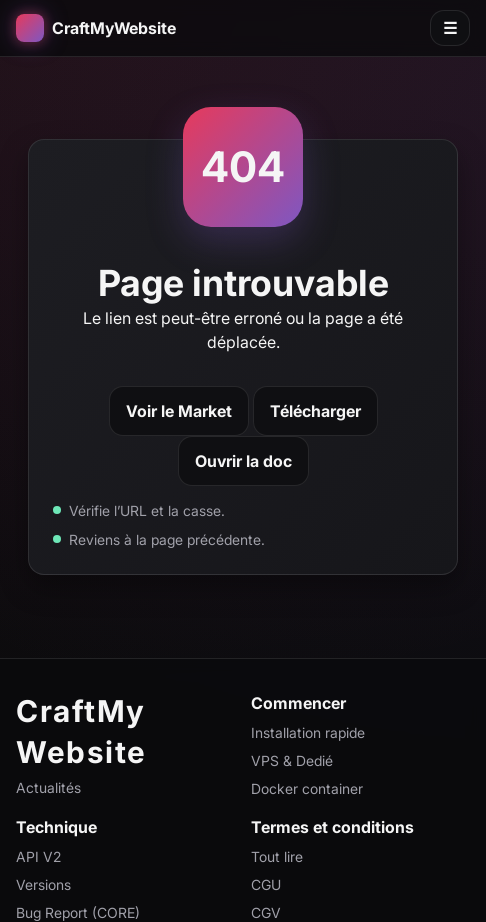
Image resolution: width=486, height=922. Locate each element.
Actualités (48, 787)
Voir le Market (179, 411)
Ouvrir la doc (243, 461)
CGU (266, 884)
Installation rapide (308, 732)
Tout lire (277, 856)
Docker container (307, 788)
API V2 (38, 856)
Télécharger (315, 411)
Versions (43, 884)
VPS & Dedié (292, 760)
